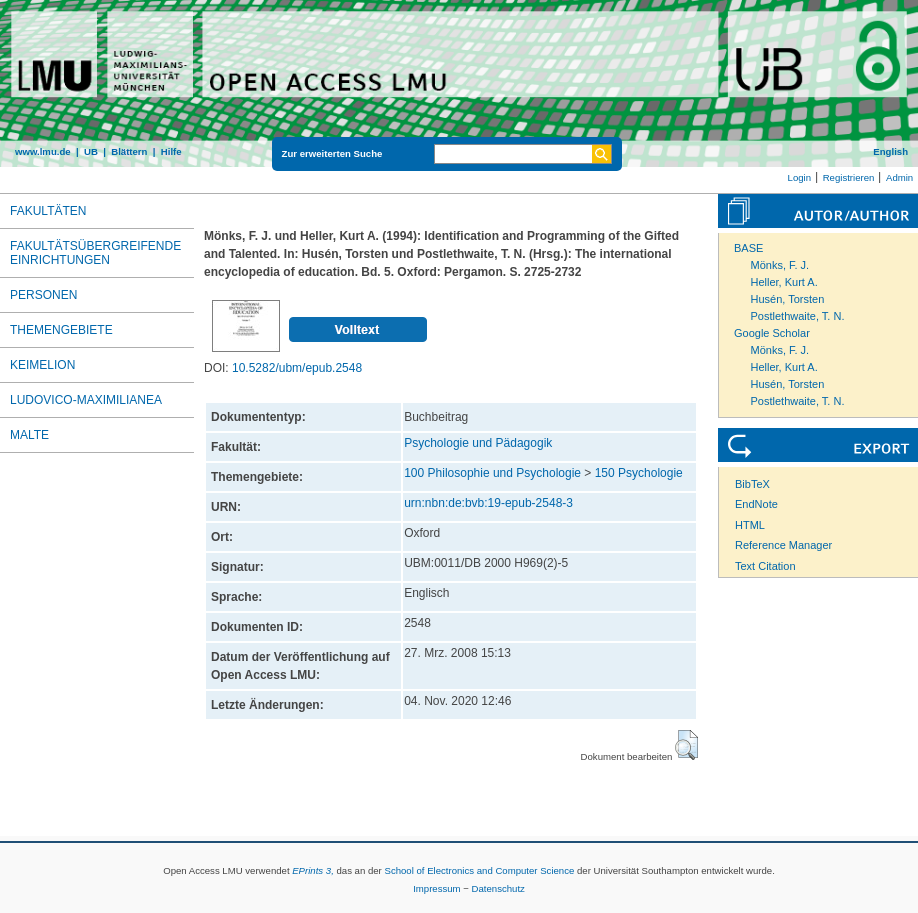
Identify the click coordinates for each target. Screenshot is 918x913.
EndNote (756, 504)
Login (799, 177)
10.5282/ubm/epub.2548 (297, 368)
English (890, 151)
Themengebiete (61, 330)
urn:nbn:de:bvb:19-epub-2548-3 (488, 503)
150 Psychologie (639, 473)
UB (91, 151)
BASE (748, 248)
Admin (899, 177)
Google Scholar (772, 333)
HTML (750, 525)
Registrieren (849, 177)
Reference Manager (783, 545)
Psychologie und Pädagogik (478, 443)
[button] (686, 745)
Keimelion (42, 365)
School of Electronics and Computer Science (479, 870)
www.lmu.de (43, 151)
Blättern (129, 151)
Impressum (436, 888)
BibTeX (752, 484)
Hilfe (171, 151)
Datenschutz (498, 888)
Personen (43, 295)
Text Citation (765, 566)
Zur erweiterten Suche (332, 153)
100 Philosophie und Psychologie (492, 473)
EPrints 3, (313, 870)
